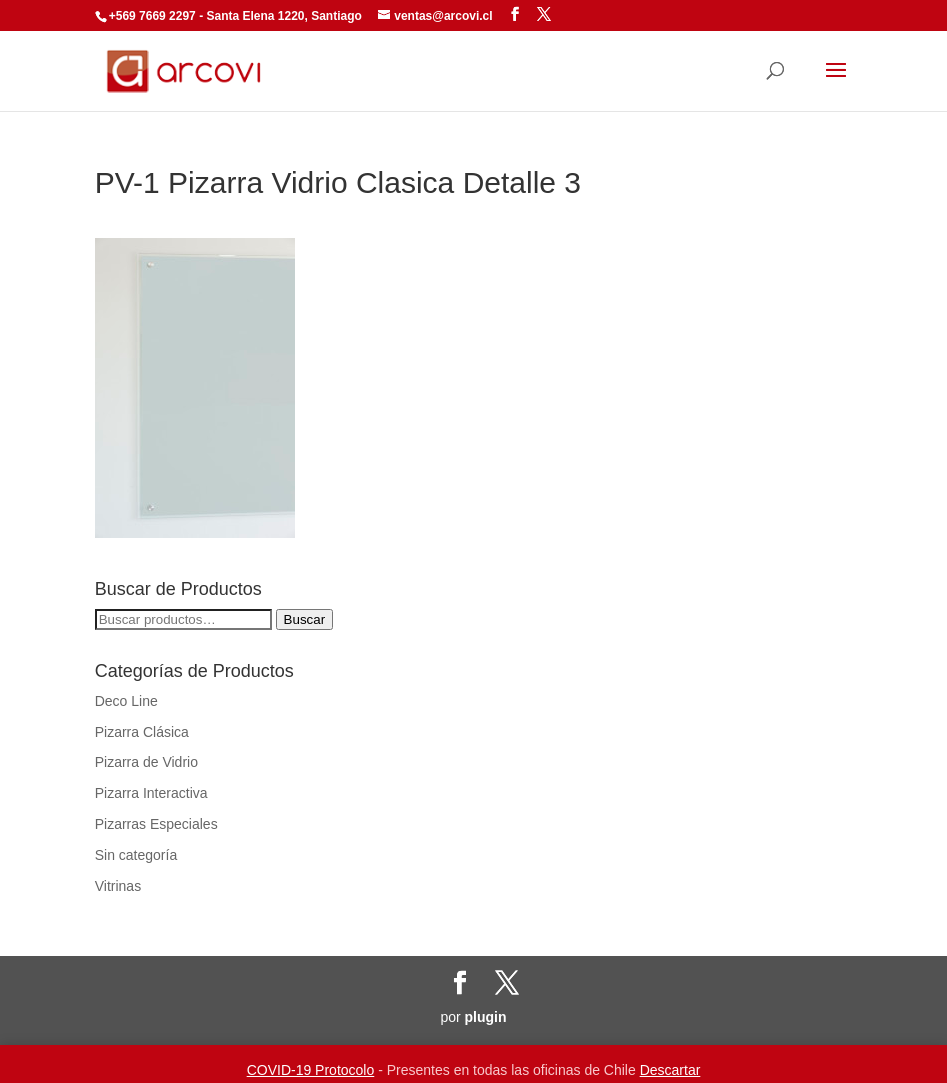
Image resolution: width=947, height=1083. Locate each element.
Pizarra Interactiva (151, 793)
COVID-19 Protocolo (311, 1070)
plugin (486, 1017)
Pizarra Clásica (142, 732)
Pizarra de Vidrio (146, 762)
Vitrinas (118, 886)
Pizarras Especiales (156, 824)
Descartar (670, 1070)
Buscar (304, 619)
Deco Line (126, 701)
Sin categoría (136, 855)
